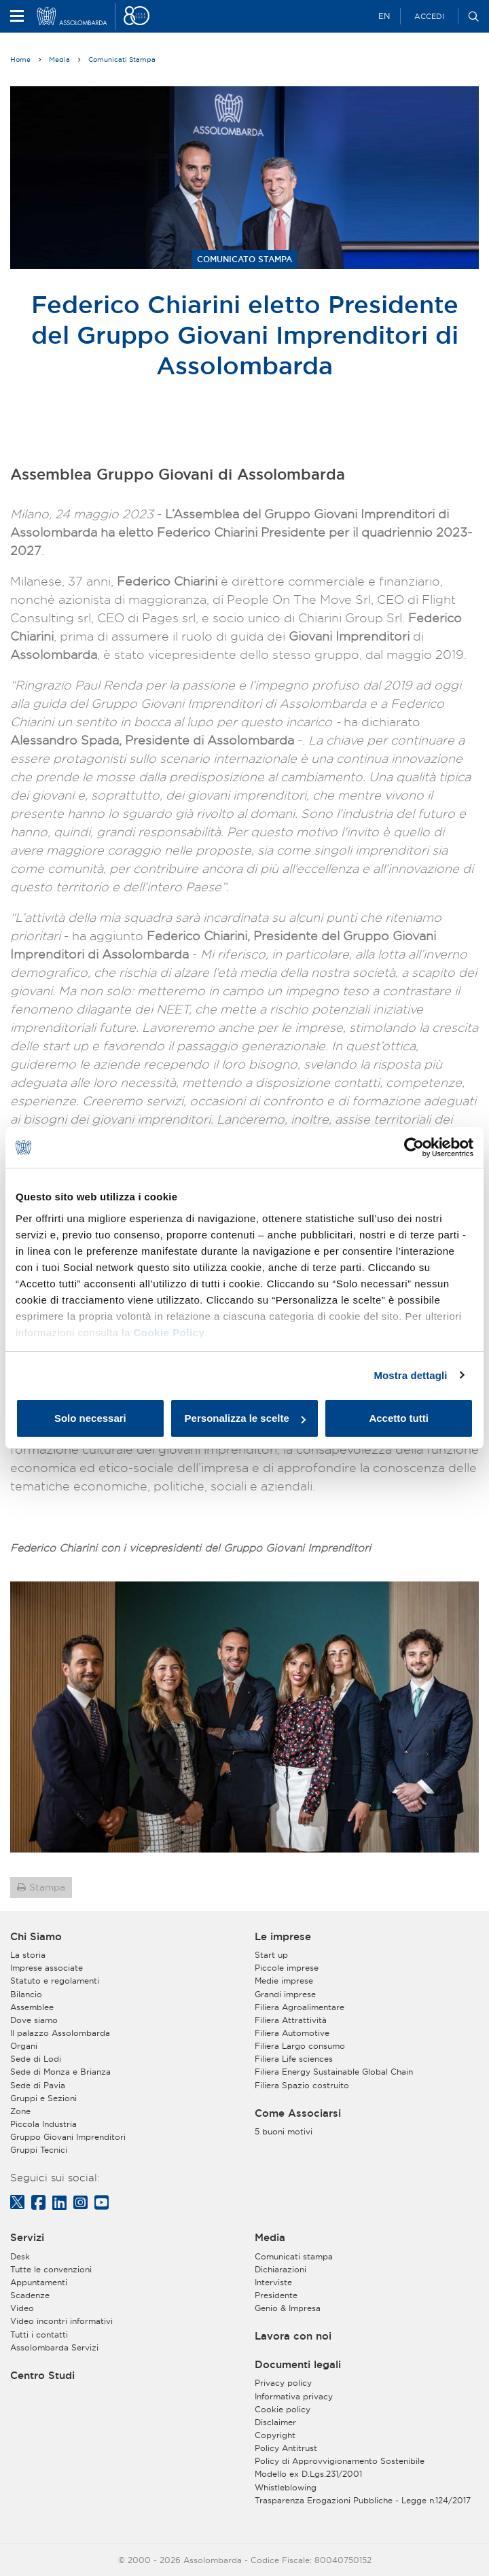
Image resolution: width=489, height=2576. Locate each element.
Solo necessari (90, 1418)
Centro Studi (42, 2375)
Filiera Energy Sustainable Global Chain (334, 2071)
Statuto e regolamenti (54, 1980)
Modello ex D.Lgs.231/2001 (308, 2473)
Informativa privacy (294, 2396)
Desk (20, 2256)
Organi (23, 2045)
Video (22, 2308)
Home (20, 59)
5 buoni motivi (283, 2131)
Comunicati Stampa (122, 59)
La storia (28, 1954)
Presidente (276, 2295)
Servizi (27, 2237)
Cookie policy (282, 2409)
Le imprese (283, 1936)
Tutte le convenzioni (51, 2269)
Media (59, 59)
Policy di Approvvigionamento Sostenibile (339, 2460)
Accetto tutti (399, 1418)
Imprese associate (46, 1967)
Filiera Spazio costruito (302, 2085)
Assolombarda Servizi (54, 2347)
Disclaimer (275, 2422)
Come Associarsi (298, 2113)
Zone (20, 2111)
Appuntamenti (38, 2282)
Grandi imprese (285, 1994)
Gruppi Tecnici (38, 2149)
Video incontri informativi (61, 2320)
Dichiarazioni (280, 2269)
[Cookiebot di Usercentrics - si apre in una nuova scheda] (414, 1147)
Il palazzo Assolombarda (60, 2032)
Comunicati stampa (294, 2256)
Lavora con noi (293, 2336)
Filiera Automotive (292, 2032)
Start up (271, 1954)
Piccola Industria (43, 2123)
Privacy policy (283, 2382)
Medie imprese (284, 1980)
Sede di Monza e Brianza (60, 2071)
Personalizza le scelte (245, 1418)
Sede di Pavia (37, 2085)
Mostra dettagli (410, 1375)
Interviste (273, 2282)
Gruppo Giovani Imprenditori (68, 2136)
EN (384, 16)
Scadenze (30, 2295)
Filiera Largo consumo (300, 2045)
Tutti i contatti (39, 2334)
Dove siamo (34, 2020)
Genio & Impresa (288, 2308)
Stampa (47, 1887)
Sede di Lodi (35, 2058)
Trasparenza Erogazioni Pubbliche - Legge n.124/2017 (363, 2500)
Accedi (429, 16)
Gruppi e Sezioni (43, 2098)
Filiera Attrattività (291, 2020)
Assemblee (32, 2007)
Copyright (275, 2435)
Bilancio (26, 1994)
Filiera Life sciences (294, 2058)
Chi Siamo (36, 1936)
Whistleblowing (285, 2487)
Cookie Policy (168, 1332)
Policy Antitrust (286, 2448)
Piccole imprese (287, 1967)
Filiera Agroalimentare (299, 2007)
